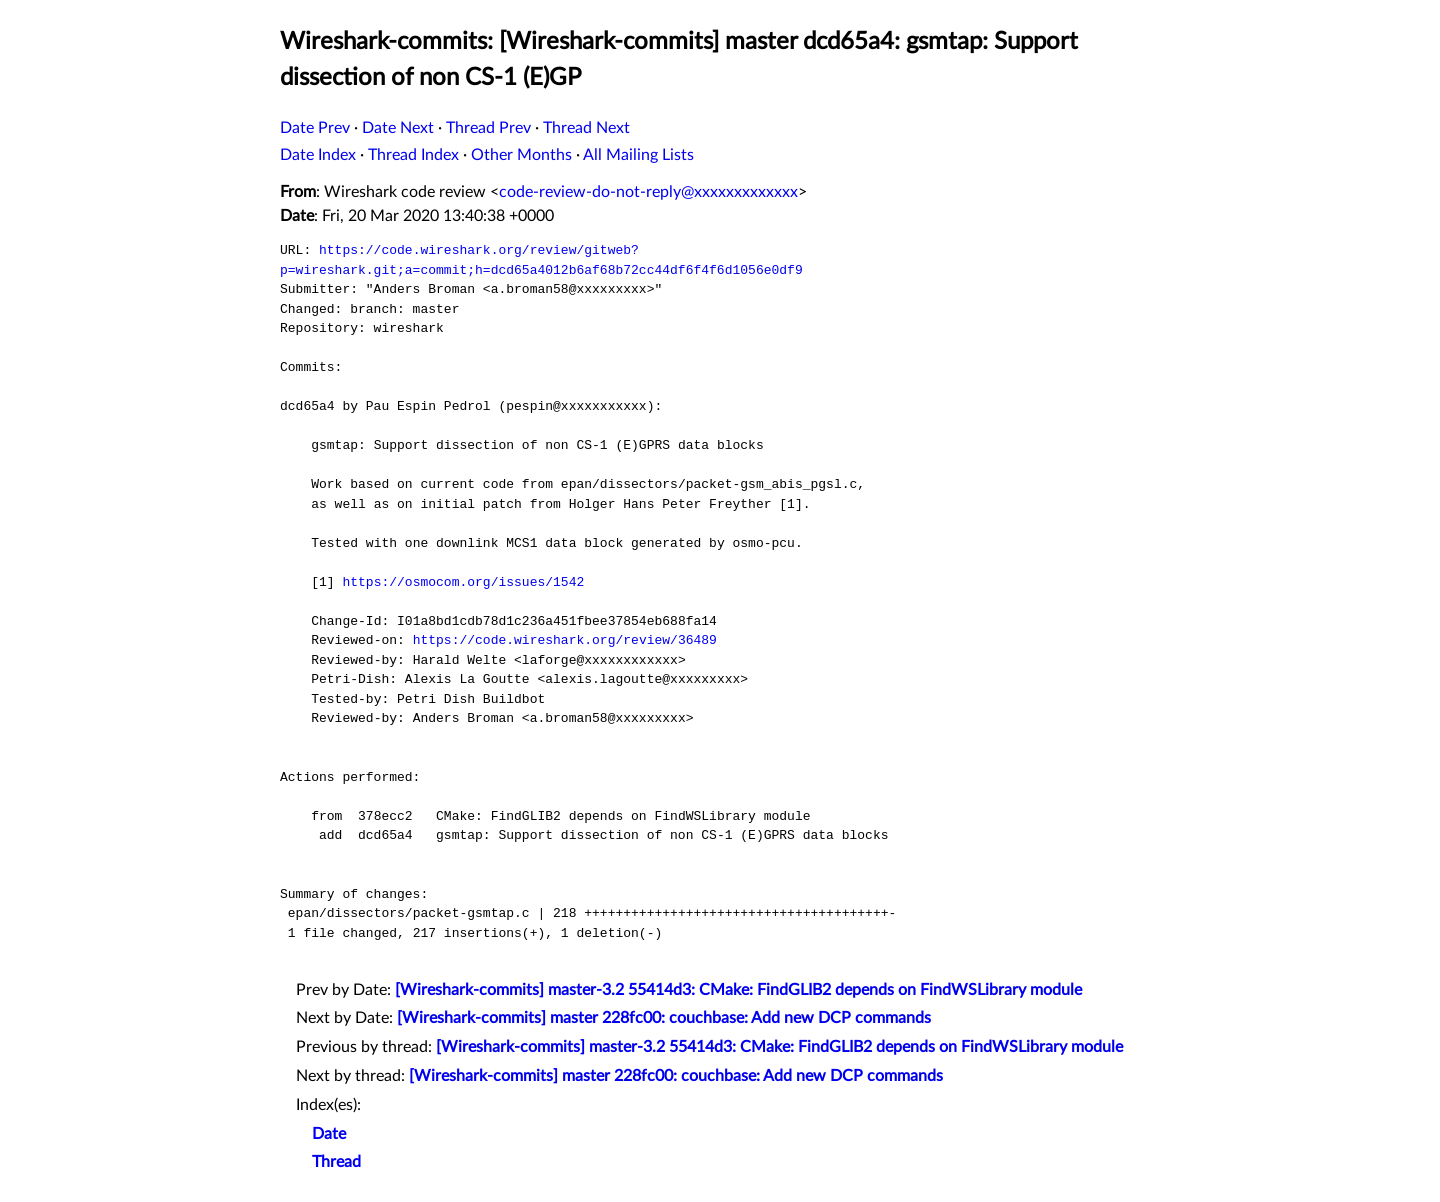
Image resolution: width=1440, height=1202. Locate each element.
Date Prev (315, 128)
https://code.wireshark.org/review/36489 (565, 640)
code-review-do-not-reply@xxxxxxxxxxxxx (648, 192)
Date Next (398, 128)
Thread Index (413, 155)
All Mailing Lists (638, 155)
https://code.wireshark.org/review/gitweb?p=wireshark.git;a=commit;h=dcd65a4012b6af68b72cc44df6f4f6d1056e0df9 (541, 260)
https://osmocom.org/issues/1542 (463, 582)
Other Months (521, 155)
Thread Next (586, 128)
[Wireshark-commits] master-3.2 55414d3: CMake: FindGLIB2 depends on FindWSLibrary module (738, 990)
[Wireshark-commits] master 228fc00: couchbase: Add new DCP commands (664, 1018)
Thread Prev (488, 128)
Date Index (318, 155)
